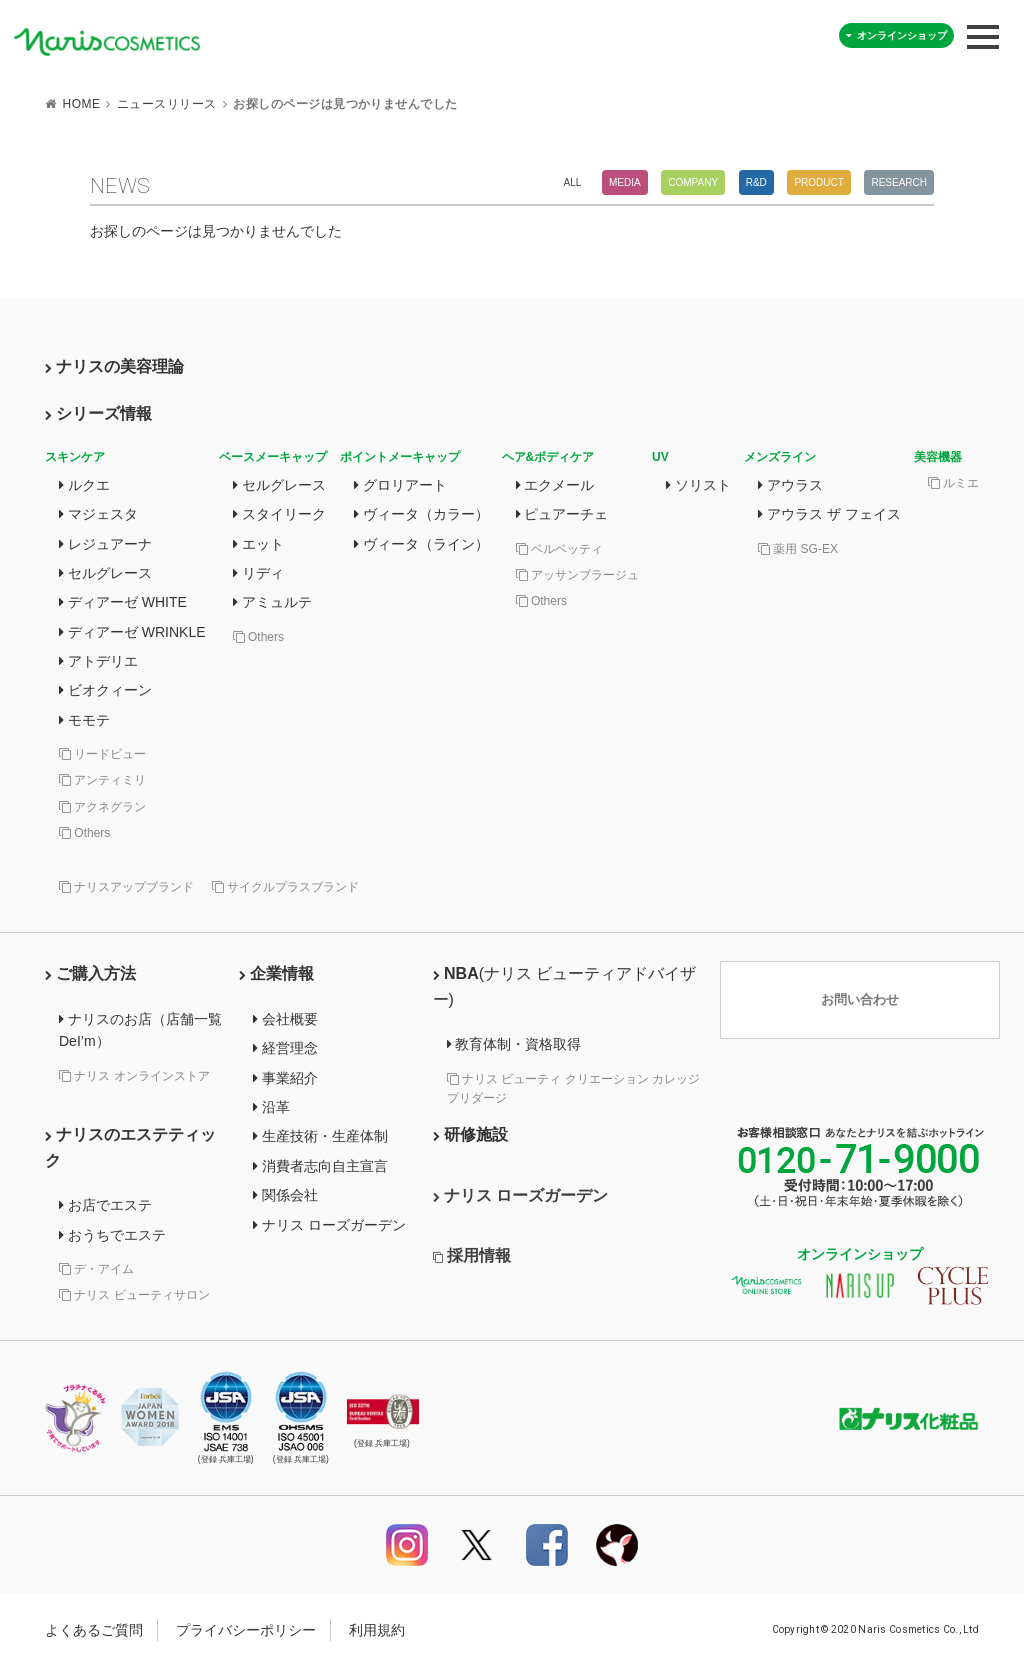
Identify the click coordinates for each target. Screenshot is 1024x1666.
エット (258, 544)
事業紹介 (285, 1078)
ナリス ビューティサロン (134, 1295)
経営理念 (285, 1048)
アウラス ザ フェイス (829, 514)
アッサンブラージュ (577, 575)
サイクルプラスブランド (285, 887)
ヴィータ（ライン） (421, 544)
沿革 (271, 1107)
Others (84, 833)
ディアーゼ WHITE (123, 602)
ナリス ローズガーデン (329, 1225)
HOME (81, 104)
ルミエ (953, 483)
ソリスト (698, 485)
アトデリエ (98, 661)
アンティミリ (102, 780)
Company (693, 182)
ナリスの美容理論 (114, 366)
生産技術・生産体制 (320, 1136)
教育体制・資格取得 (514, 1044)
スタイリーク (279, 514)
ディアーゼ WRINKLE (132, 632)
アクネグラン (102, 807)
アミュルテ (272, 602)
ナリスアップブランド (126, 887)
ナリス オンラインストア (134, 1076)
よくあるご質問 (94, 1630)
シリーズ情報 (98, 413)
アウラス (790, 485)
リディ (258, 573)
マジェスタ (98, 514)
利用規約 (377, 1630)
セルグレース (105, 573)
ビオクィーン (105, 690)
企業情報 (276, 973)
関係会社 (285, 1195)
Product (818, 182)
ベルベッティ (559, 549)
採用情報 (472, 1255)
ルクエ (84, 485)
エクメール (555, 485)
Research (899, 182)
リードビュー (102, 754)
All (573, 182)
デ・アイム (96, 1269)
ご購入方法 (90, 973)
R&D (756, 182)
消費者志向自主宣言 (320, 1166)
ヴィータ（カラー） (421, 514)
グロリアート (400, 485)
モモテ (84, 720)
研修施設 (470, 1134)
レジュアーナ (105, 544)
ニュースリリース (167, 104)
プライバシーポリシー (246, 1630)
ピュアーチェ (562, 514)
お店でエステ (105, 1205)
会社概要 (285, 1019)
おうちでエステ (112, 1235)
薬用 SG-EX (798, 549)
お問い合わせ (860, 1001)
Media (625, 182)
